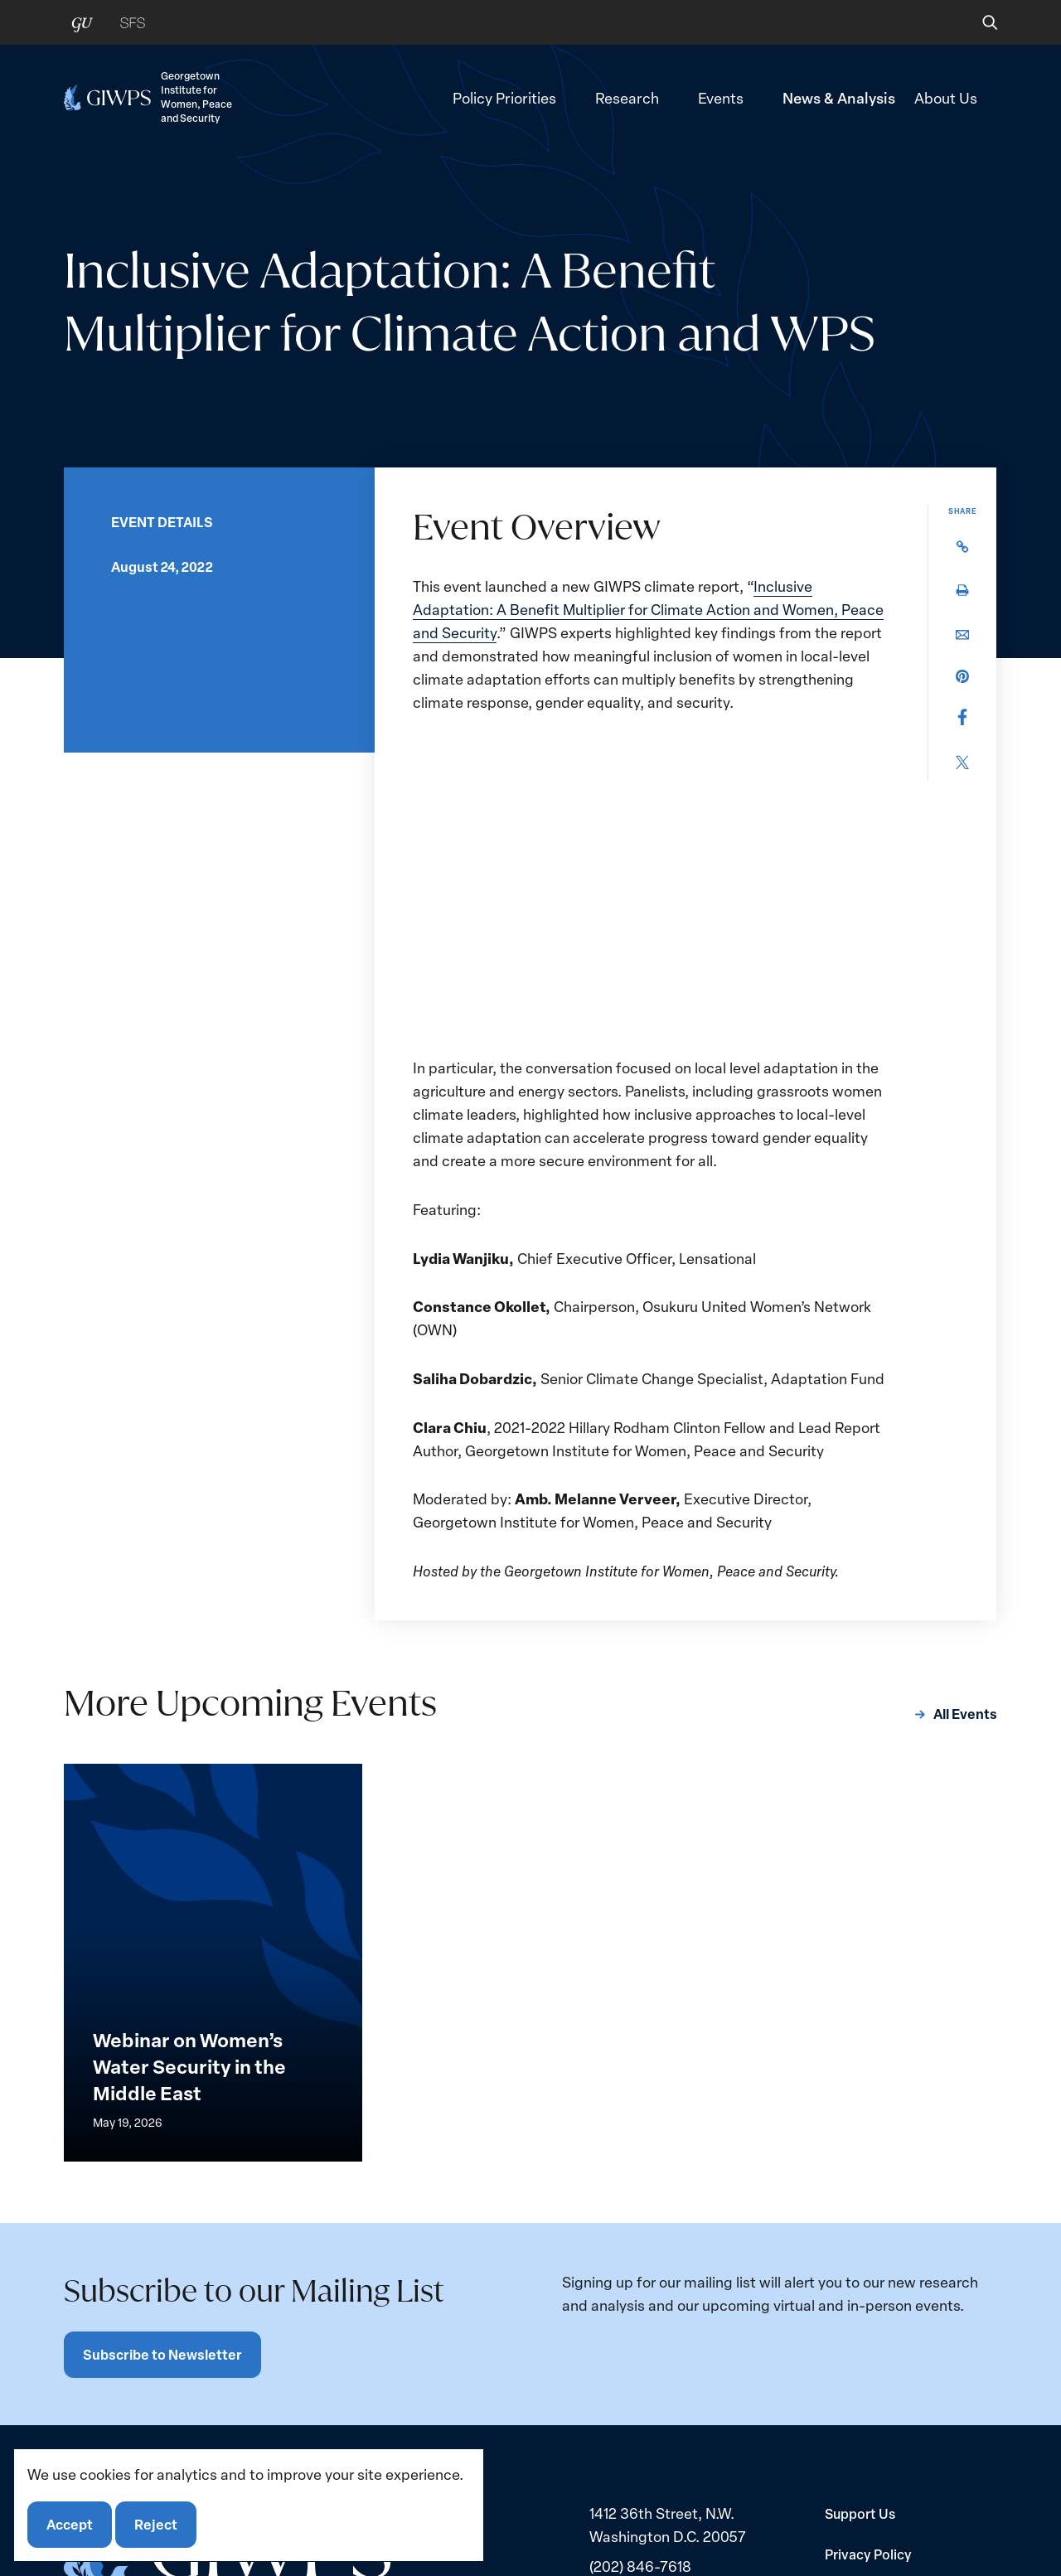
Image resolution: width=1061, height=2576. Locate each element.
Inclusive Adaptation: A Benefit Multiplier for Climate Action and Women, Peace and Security (648, 609)
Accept (69, 2524)
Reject (155, 2524)
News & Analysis (838, 97)
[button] (978, 22)
